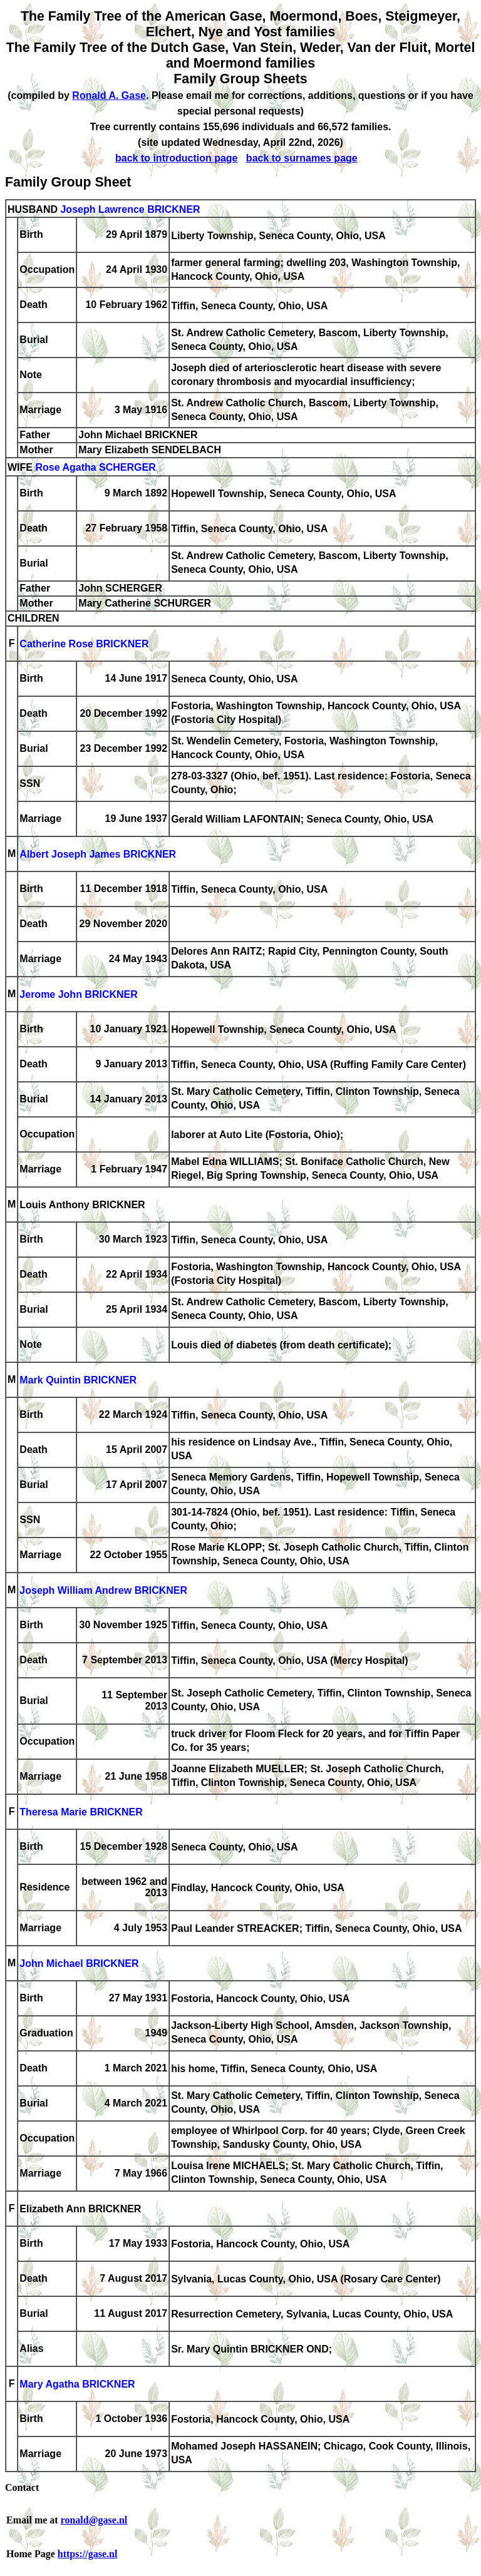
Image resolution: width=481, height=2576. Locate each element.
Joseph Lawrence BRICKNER (130, 209)
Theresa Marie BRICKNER (81, 1812)
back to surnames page (302, 158)
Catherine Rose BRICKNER (83, 644)
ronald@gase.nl (94, 2520)
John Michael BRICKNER (78, 1964)
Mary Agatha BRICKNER (77, 2384)
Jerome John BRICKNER (78, 995)
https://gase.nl (88, 2553)
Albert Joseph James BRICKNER (97, 854)
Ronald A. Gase (109, 95)
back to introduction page (176, 158)
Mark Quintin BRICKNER (78, 1380)
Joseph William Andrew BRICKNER (103, 1591)
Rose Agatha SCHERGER (95, 468)
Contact (22, 2487)
